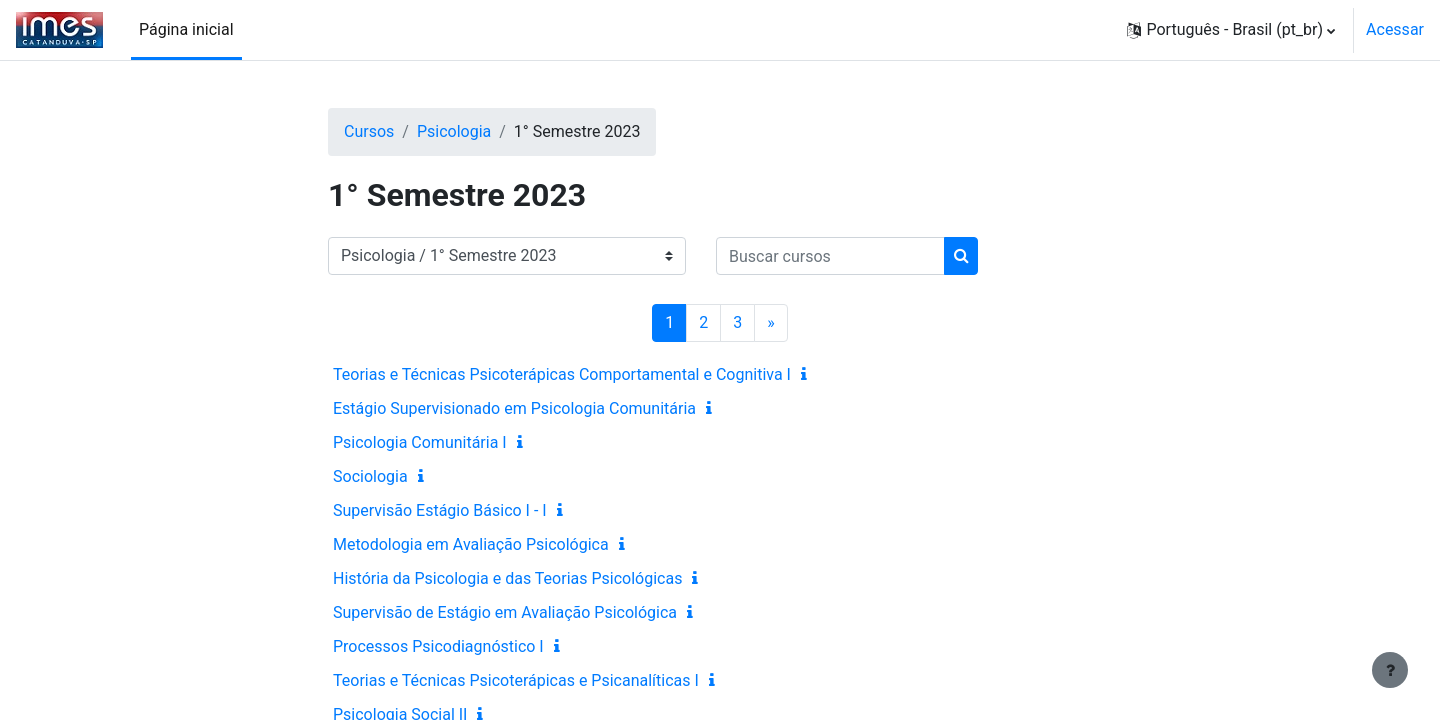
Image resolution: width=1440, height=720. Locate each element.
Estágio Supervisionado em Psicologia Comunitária (514, 408)
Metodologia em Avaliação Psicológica (471, 544)
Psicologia (454, 131)
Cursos (369, 131)
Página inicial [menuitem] (186, 29)
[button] (1231, 30)
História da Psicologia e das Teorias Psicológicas (507, 578)
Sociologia (370, 476)
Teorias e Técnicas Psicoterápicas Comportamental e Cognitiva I (562, 374)
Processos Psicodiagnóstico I (438, 646)
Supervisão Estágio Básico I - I (440, 510)
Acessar (1395, 29)
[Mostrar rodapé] (1390, 670)
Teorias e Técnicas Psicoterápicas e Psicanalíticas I (516, 680)
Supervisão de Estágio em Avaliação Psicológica (505, 612)
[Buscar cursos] (830, 256)
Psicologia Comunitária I (420, 442)
